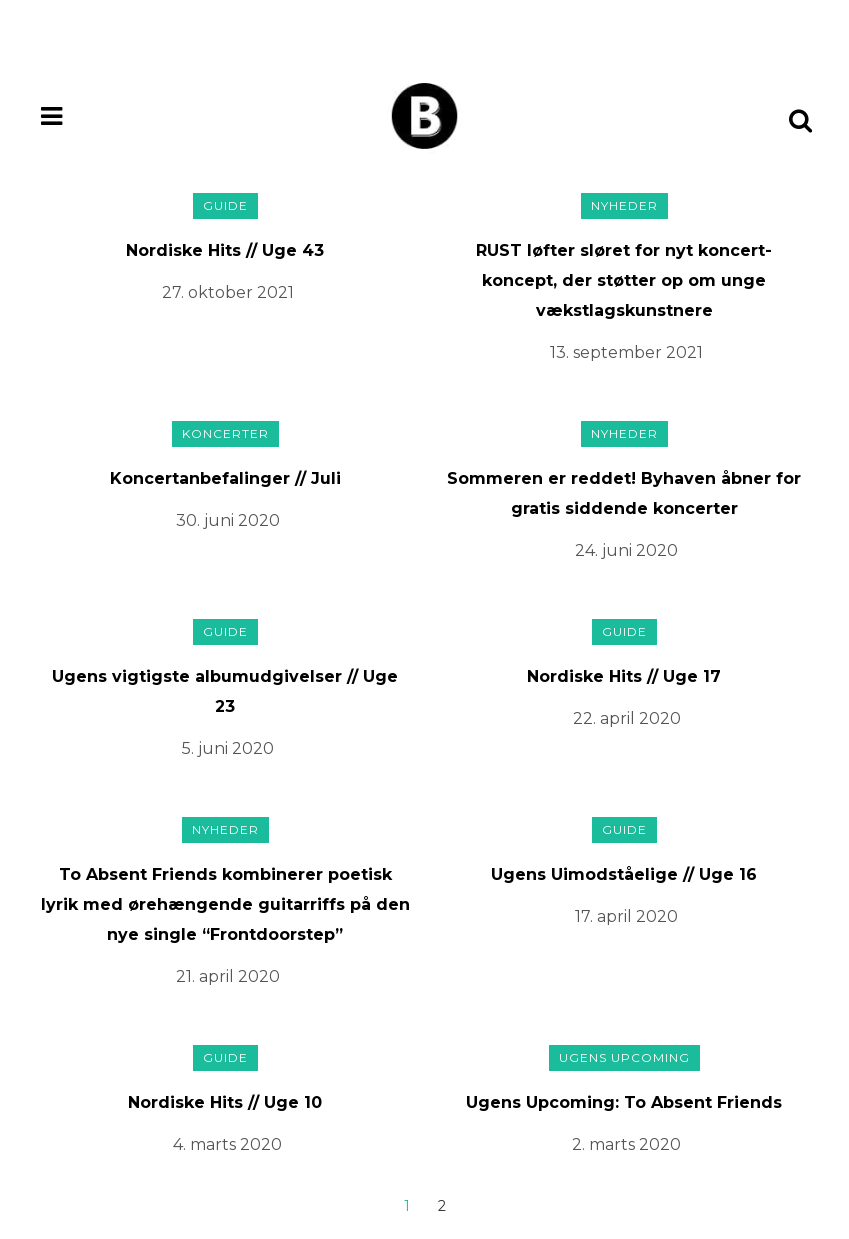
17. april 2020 (626, 916)
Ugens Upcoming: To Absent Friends (624, 1102)
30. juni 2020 (228, 520)
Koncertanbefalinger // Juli (225, 478)
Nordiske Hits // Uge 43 (225, 250)
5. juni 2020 (228, 748)
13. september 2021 (626, 352)
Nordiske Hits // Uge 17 (624, 676)
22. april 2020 (627, 718)
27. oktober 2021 (228, 292)
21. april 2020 (228, 976)
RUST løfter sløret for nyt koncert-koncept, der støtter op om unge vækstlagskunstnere (624, 280)
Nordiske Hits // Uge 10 (225, 1102)
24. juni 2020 (626, 550)
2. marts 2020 (626, 1144)
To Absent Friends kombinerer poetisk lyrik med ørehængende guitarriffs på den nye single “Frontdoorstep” (225, 904)
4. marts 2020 (227, 1144)
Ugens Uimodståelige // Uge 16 (624, 874)
